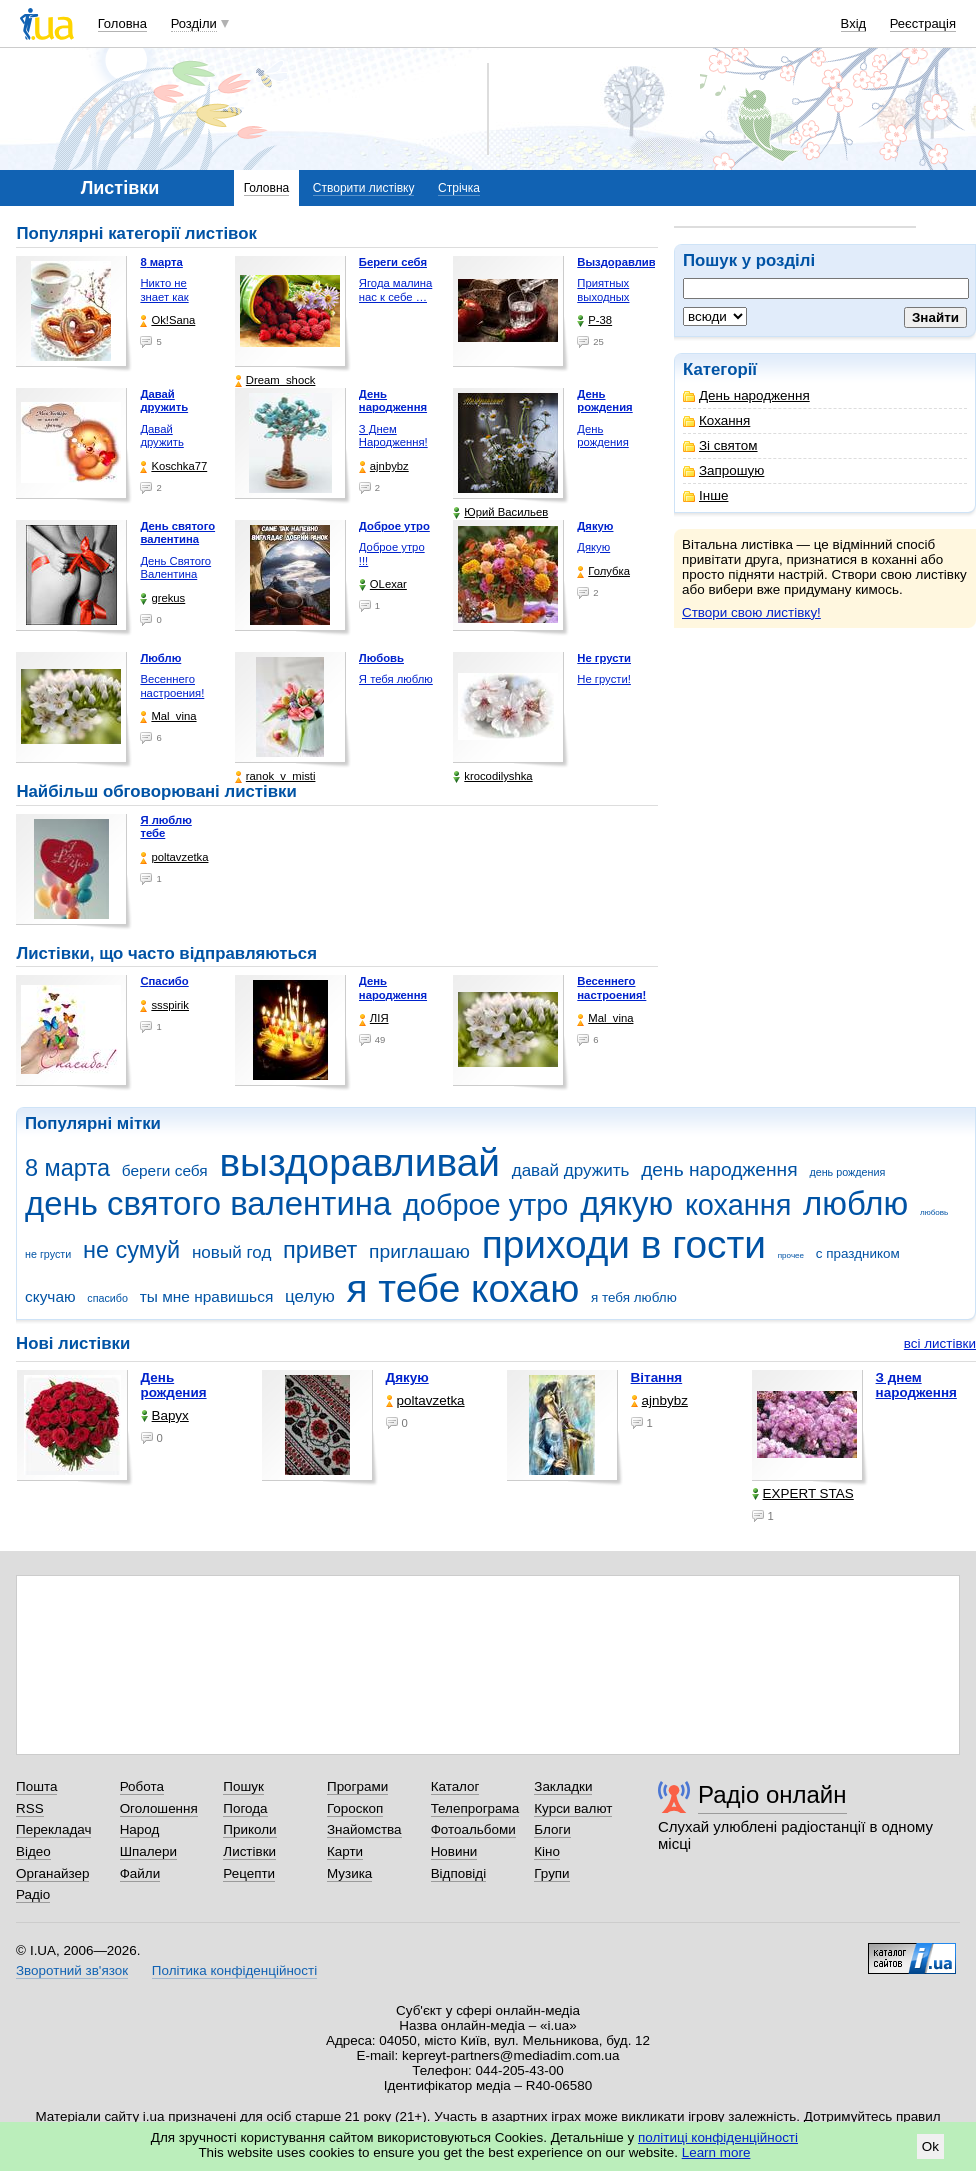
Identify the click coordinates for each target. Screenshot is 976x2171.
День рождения (602, 436)
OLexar (383, 584)
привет (320, 1250)
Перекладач (53, 1829)
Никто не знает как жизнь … (164, 296)
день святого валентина (208, 1203)
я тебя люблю (634, 1297)
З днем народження (916, 1385)
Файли (140, 1873)
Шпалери (148, 1851)
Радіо (33, 1894)
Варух (165, 1415)
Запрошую (723, 470)
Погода (245, 1808)
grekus (162, 598)
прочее (791, 1255)
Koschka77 (173, 466)
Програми (357, 1786)
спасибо (107, 1298)
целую (310, 1296)
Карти (345, 1851)
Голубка (603, 571)
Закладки (563, 1786)
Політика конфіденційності (234, 1970)
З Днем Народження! (393, 436)
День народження (746, 395)
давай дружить (571, 1170)
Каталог (455, 1786)
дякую (626, 1203)
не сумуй (131, 1250)
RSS (30, 1808)
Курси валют (573, 1808)
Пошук (243, 1786)
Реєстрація (923, 23)
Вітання (657, 1377)
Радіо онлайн (772, 1794)
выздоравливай (359, 1162)
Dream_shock (275, 380)
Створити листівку (364, 188)
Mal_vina (168, 716)
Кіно (547, 1851)
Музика (349, 1873)
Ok (930, 2146)
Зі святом (720, 445)
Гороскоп (355, 1808)
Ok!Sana (167, 320)
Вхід (854, 23)
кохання (738, 1205)
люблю (855, 1203)
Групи (551, 1873)
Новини (454, 1851)
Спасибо (164, 981)
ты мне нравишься (207, 1296)
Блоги (552, 1829)
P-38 (594, 320)
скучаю (50, 1296)
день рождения (847, 1172)
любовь (934, 1212)
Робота (142, 1786)
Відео (33, 1851)
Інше (705, 495)
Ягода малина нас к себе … (395, 290)
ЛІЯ (374, 1018)
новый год (231, 1252)
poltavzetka (174, 857)
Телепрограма (475, 1808)
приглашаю (419, 1251)
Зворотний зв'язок (72, 1970)
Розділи (194, 23)
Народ (140, 1829)
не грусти (48, 1254)
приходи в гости (624, 1244)
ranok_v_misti (275, 776)
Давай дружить (161, 436)
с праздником (858, 1253)
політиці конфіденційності (718, 2137)
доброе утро (485, 1205)
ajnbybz (384, 466)
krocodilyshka (492, 776)
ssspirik (164, 1005)
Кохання (716, 420)
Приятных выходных (603, 290)
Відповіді (459, 1873)
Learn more (716, 2152)
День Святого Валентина (175, 568)
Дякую (593, 547)
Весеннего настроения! (172, 686)
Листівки (249, 1851)
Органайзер (52, 1873)
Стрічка (459, 188)
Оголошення (159, 1808)
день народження (719, 1169)
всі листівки (940, 1343)
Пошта (36, 1786)
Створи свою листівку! (751, 612)
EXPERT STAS (803, 1493)
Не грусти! (604, 679)
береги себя (165, 1170)
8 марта (67, 1168)
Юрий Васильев (500, 512)
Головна (122, 23)
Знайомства (364, 1829)
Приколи (249, 1829)
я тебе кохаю (463, 1288)
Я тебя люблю (396, 679)
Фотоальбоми (473, 1829)
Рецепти (249, 1873)
